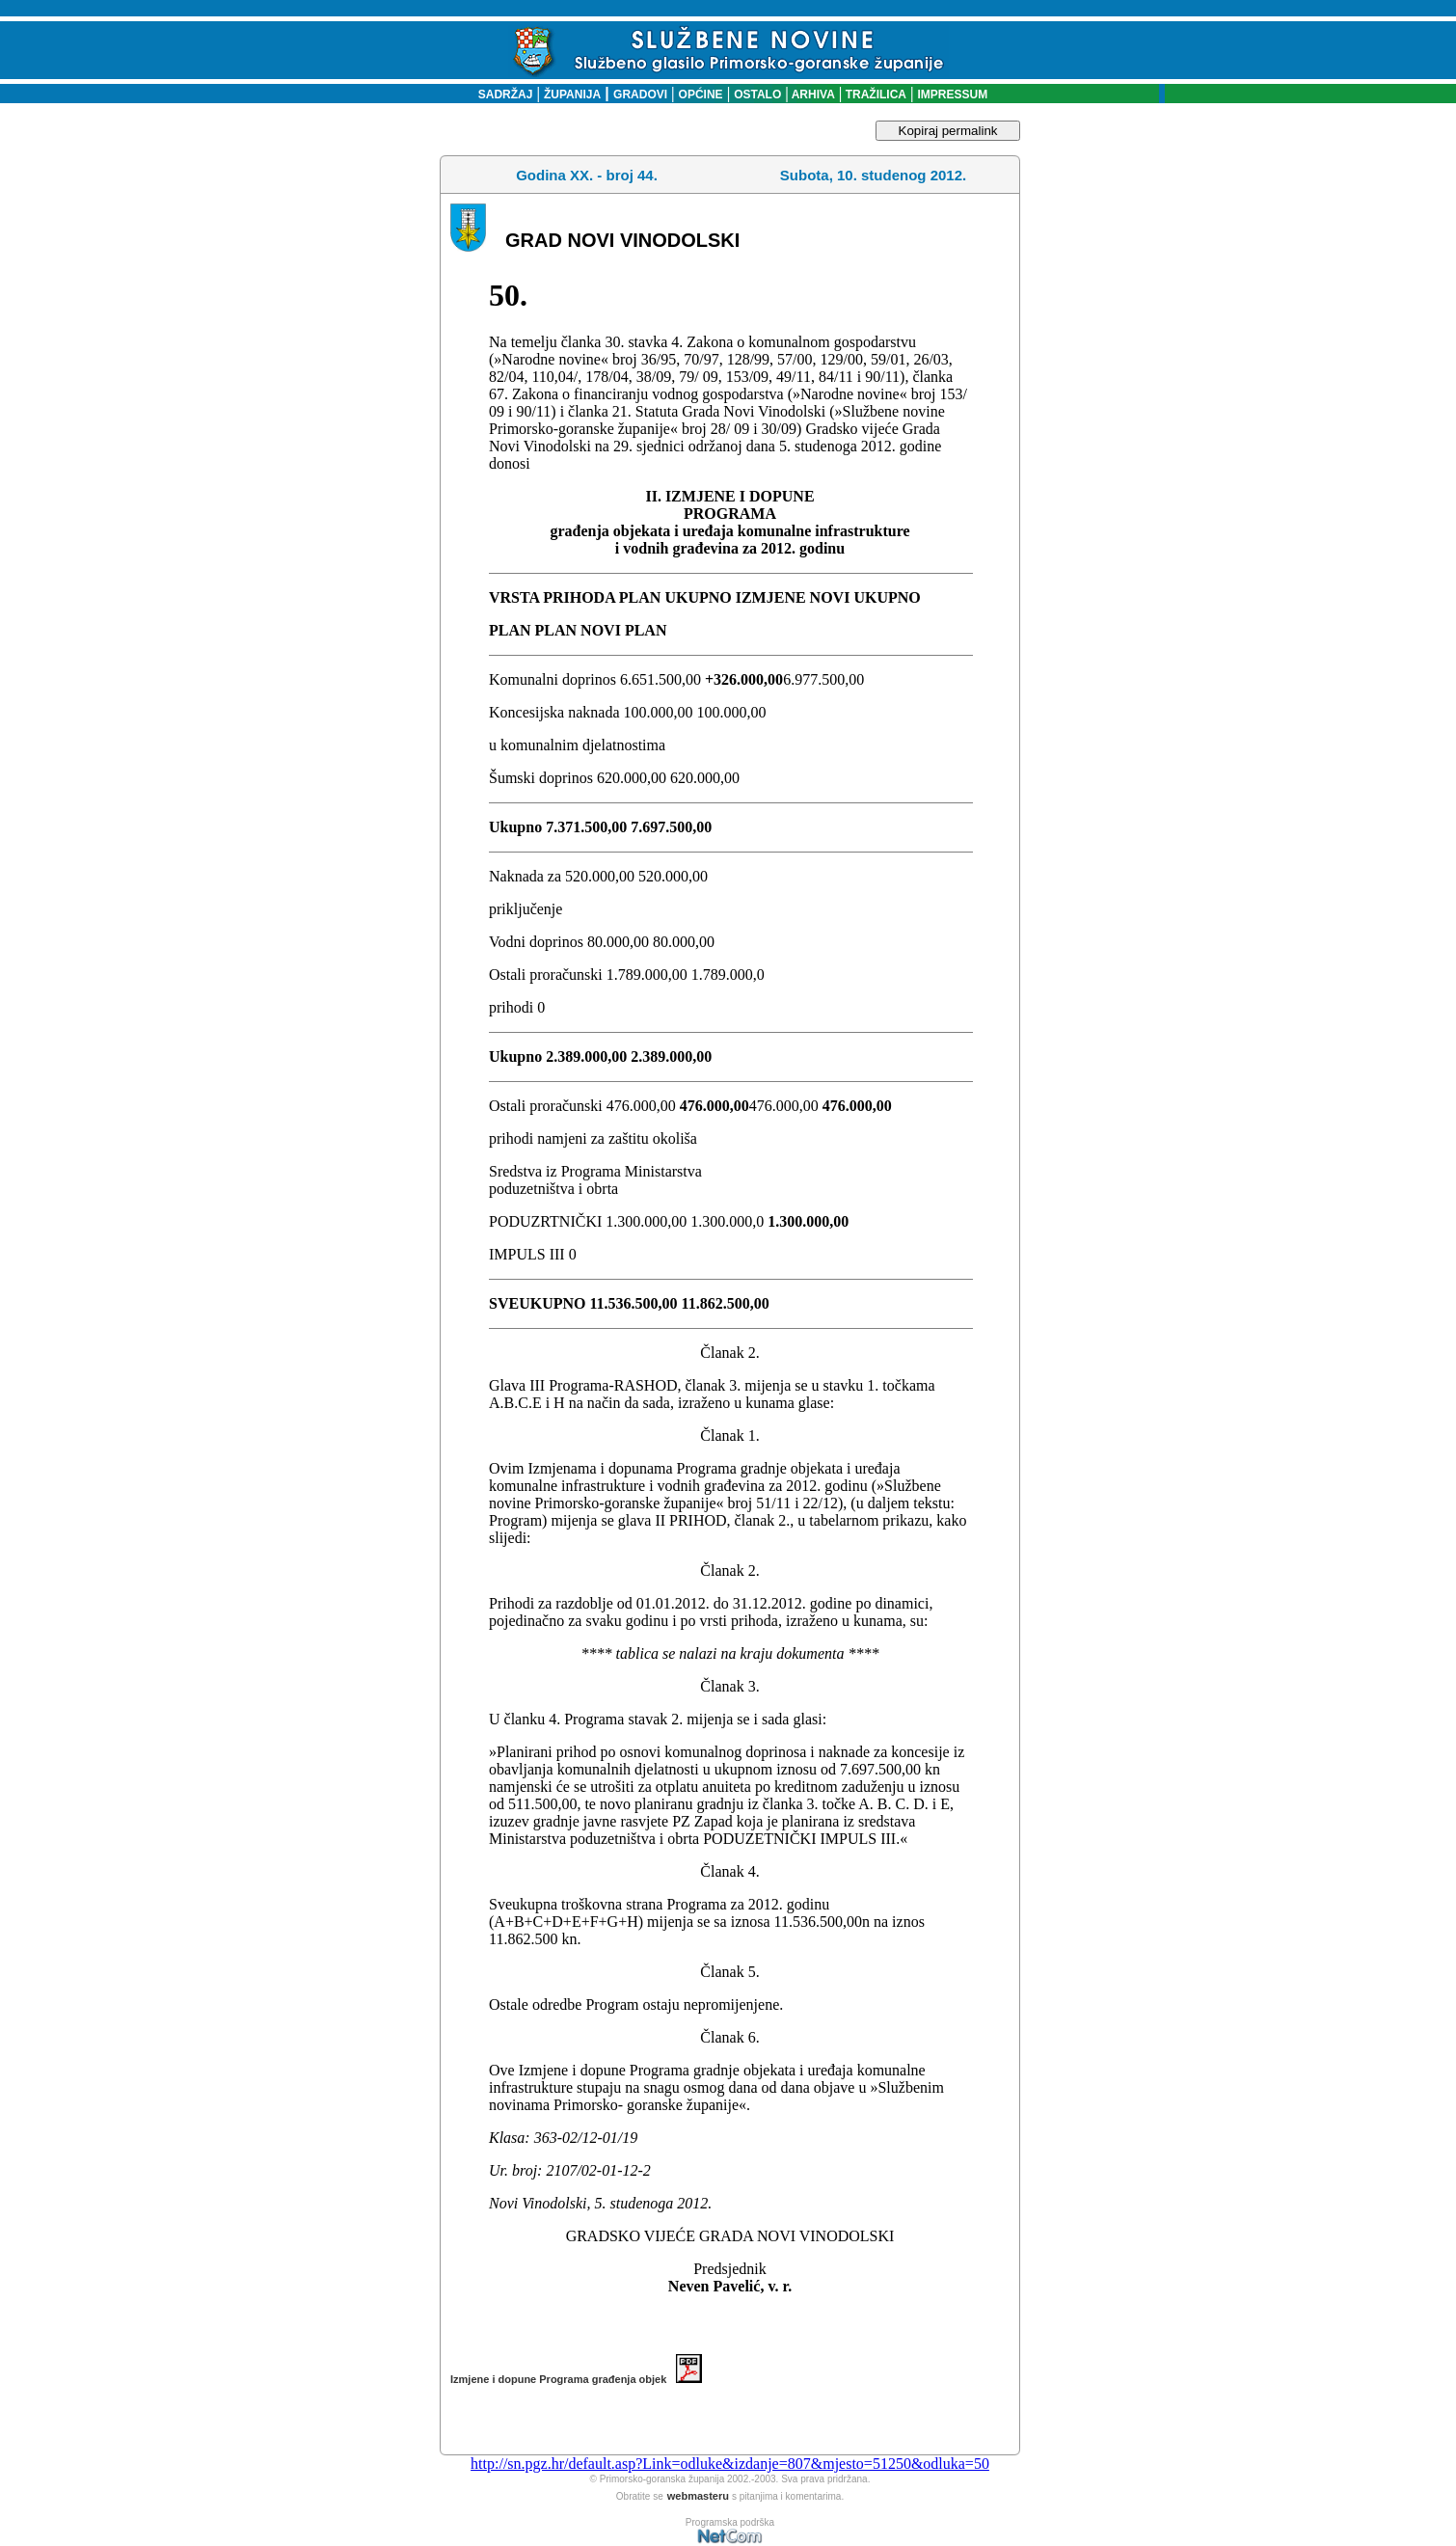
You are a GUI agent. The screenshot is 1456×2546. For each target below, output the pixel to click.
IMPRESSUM (953, 94)
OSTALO (757, 94)
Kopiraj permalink (948, 130)
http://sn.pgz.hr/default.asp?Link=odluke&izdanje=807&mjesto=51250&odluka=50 (730, 2463)
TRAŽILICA (874, 94)
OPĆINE (701, 94)
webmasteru (698, 2496)
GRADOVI (640, 94)
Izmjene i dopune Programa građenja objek (576, 2379)
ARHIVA (812, 94)
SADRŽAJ (501, 94)
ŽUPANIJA (572, 94)
